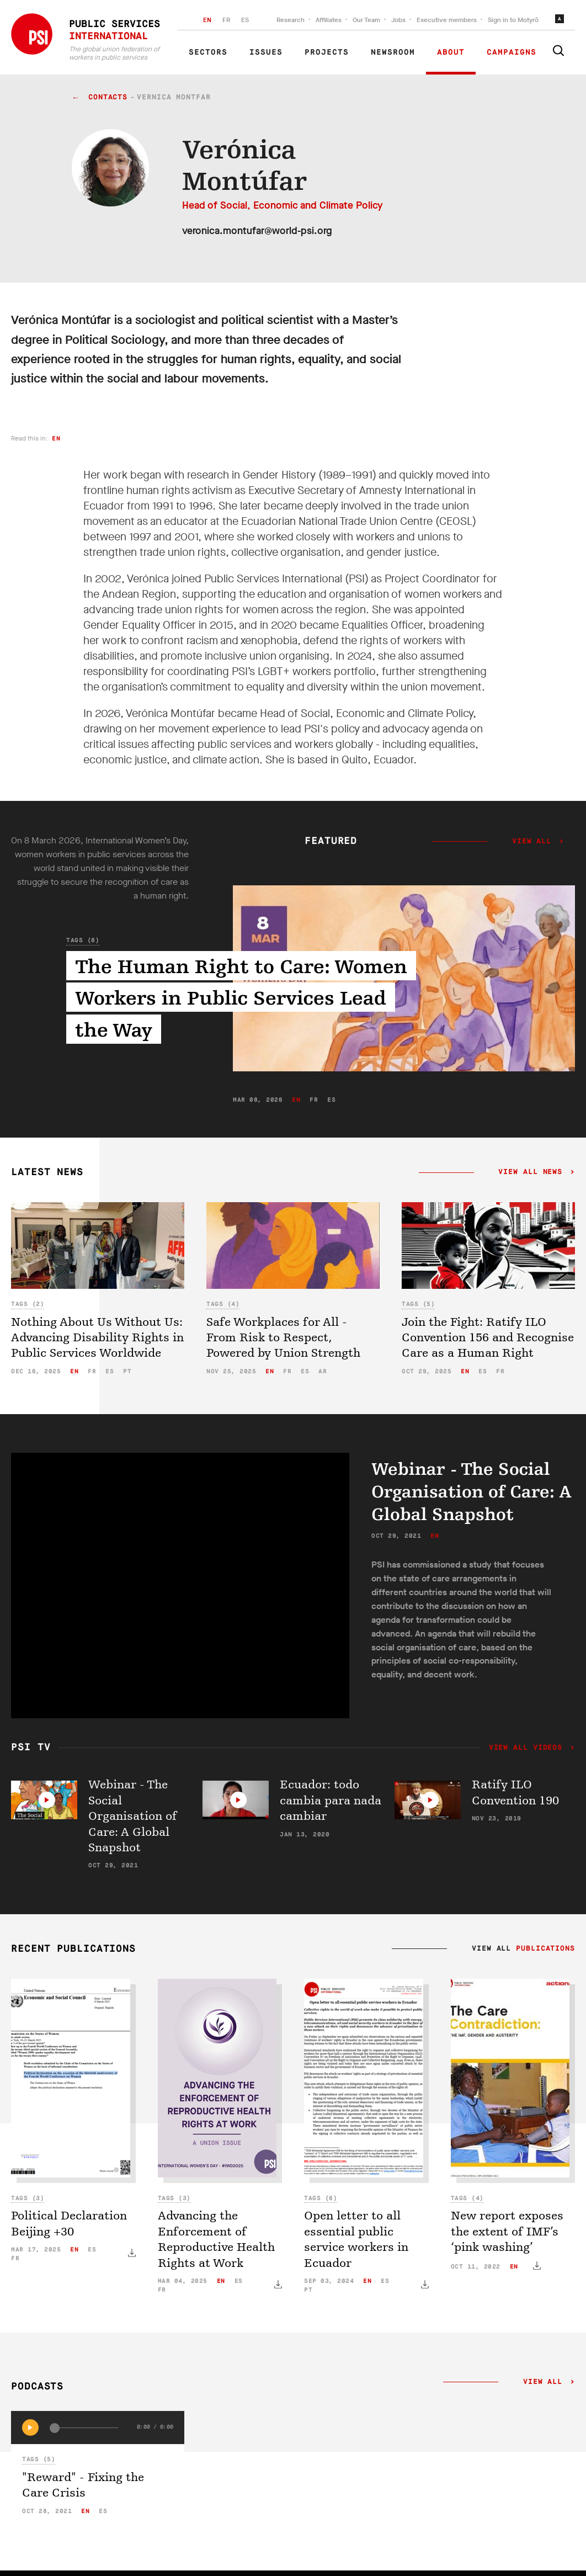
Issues (266, 52)
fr (314, 1100)
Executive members (447, 19)
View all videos (528, 1748)
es (331, 1100)
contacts (107, 97)
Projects (327, 52)
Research (290, 19)
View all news (531, 1172)
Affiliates (329, 19)
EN (207, 19)
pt (127, 1371)
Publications (545, 1948)
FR (226, 19)
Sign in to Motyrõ (513, 19)
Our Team (366, 19)
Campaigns (511, 52)
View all (531, 841)
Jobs (398, 19)
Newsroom (393, 52)
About (451, 52)
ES (245, 19)
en (56, 438)
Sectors (208, 52)
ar (322, 1371)
